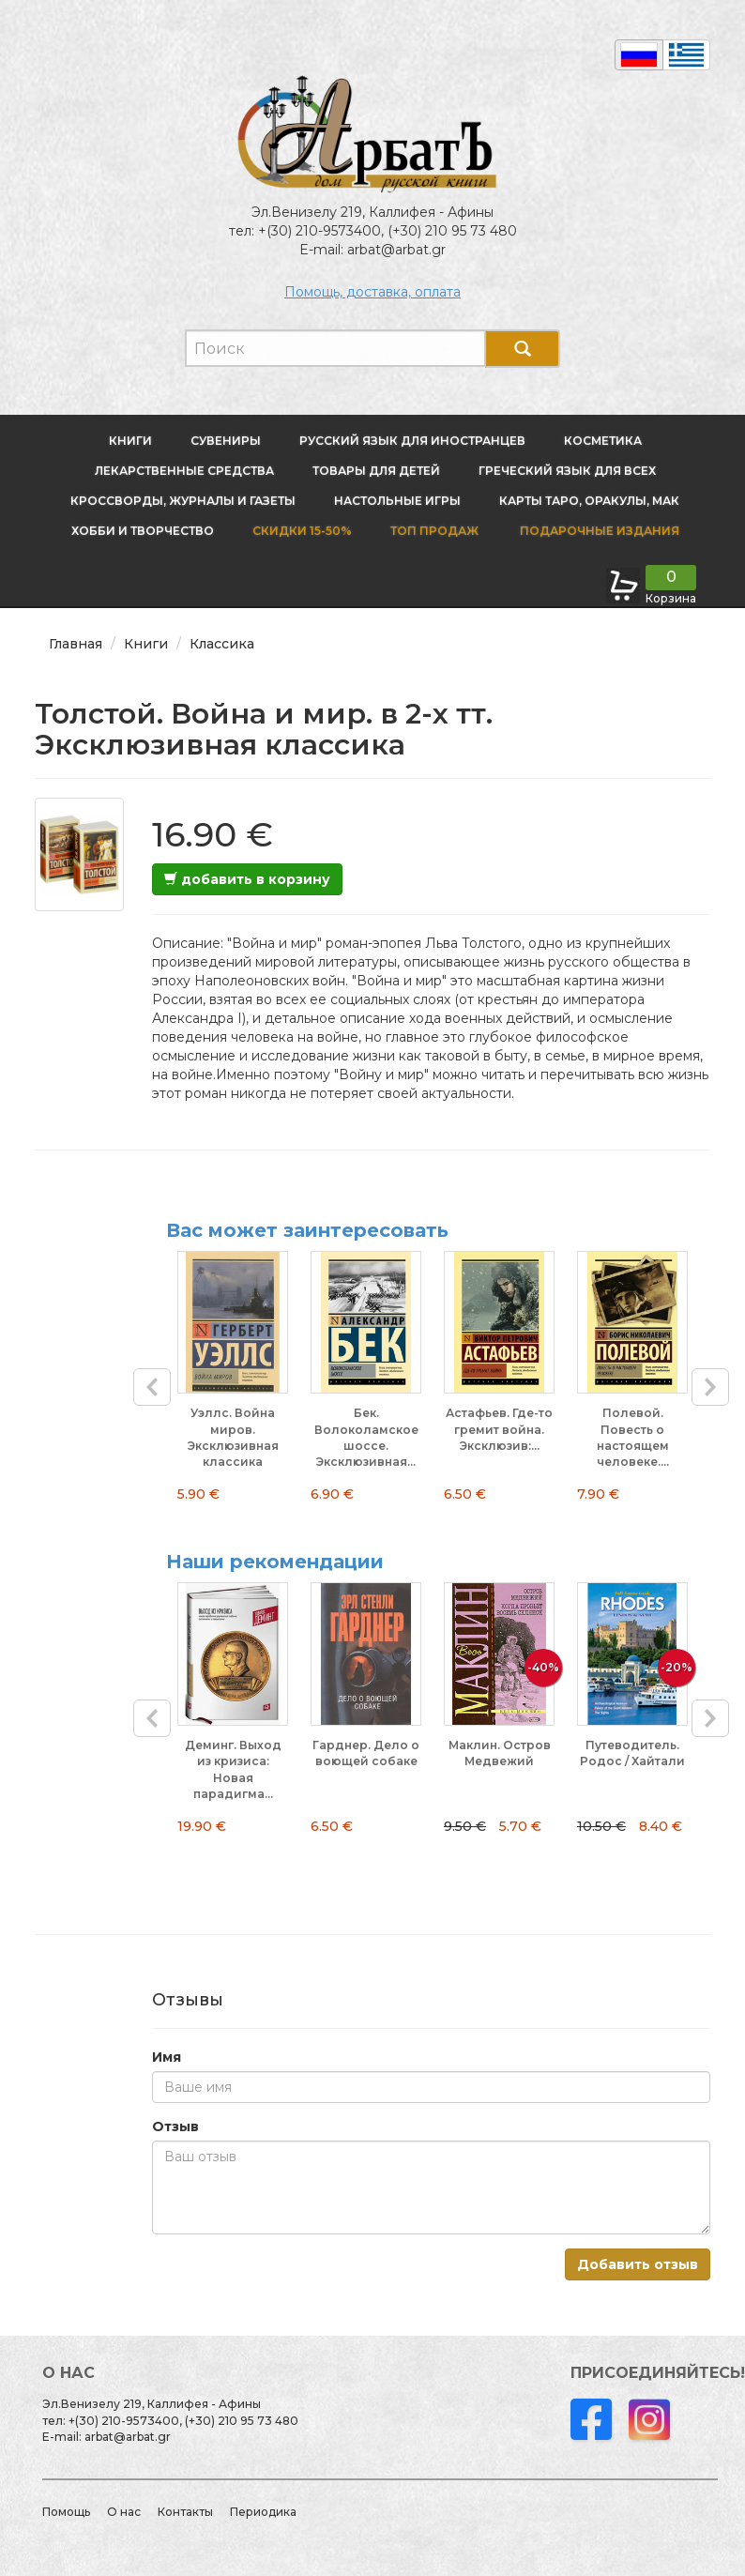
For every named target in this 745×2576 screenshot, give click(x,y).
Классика (222, 643)
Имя (166, 2057)
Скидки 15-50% (302, 531)
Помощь (66, 2512)
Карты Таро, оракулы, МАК (589, 501)
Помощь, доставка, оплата (372, 291)
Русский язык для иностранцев (412, 441)
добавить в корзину (247, 879)
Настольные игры (397, 501)
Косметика (603, 441)
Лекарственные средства (184, 471)
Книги (130, 441)
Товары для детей (376, 471)
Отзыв (175, 2126)
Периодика (263, 2512)
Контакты (185, 2512)
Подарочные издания (598, 531)
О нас (124, 2512)
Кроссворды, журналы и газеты (183, 501)
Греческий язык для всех (567, 471)
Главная (75, 643)
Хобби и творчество (142, 531)
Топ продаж (434, 531)
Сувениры (225, 441)
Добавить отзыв (637, 2264)
